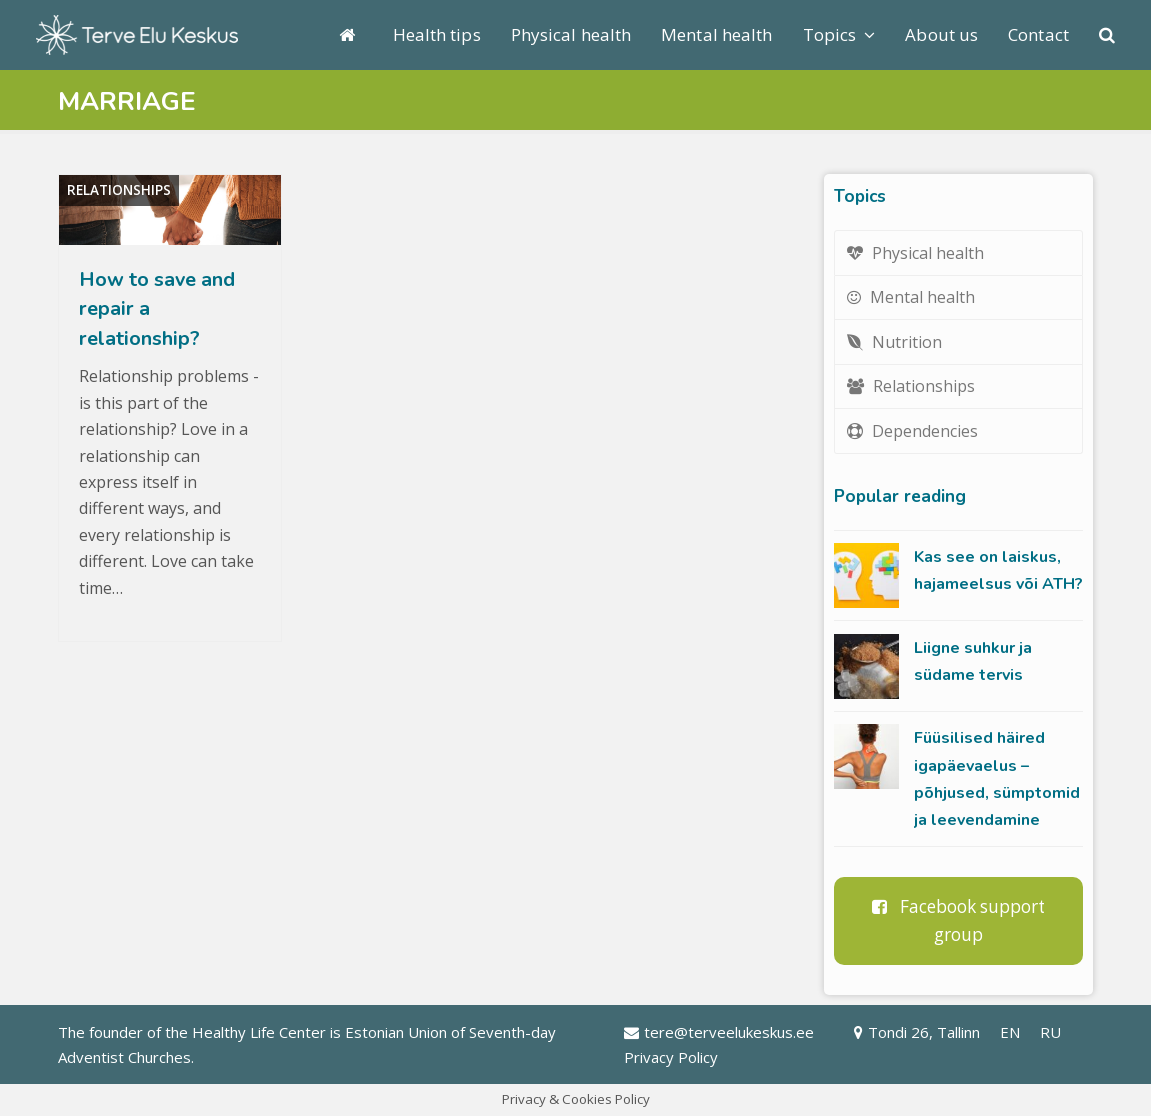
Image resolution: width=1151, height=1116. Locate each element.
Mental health (911, 297)
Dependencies (912, 431)
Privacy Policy (671, 1057)
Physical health (915, 253)
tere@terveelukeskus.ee (719, 1032)
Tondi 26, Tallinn (917, 1032)
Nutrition (894, 342)
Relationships (119, 190)
